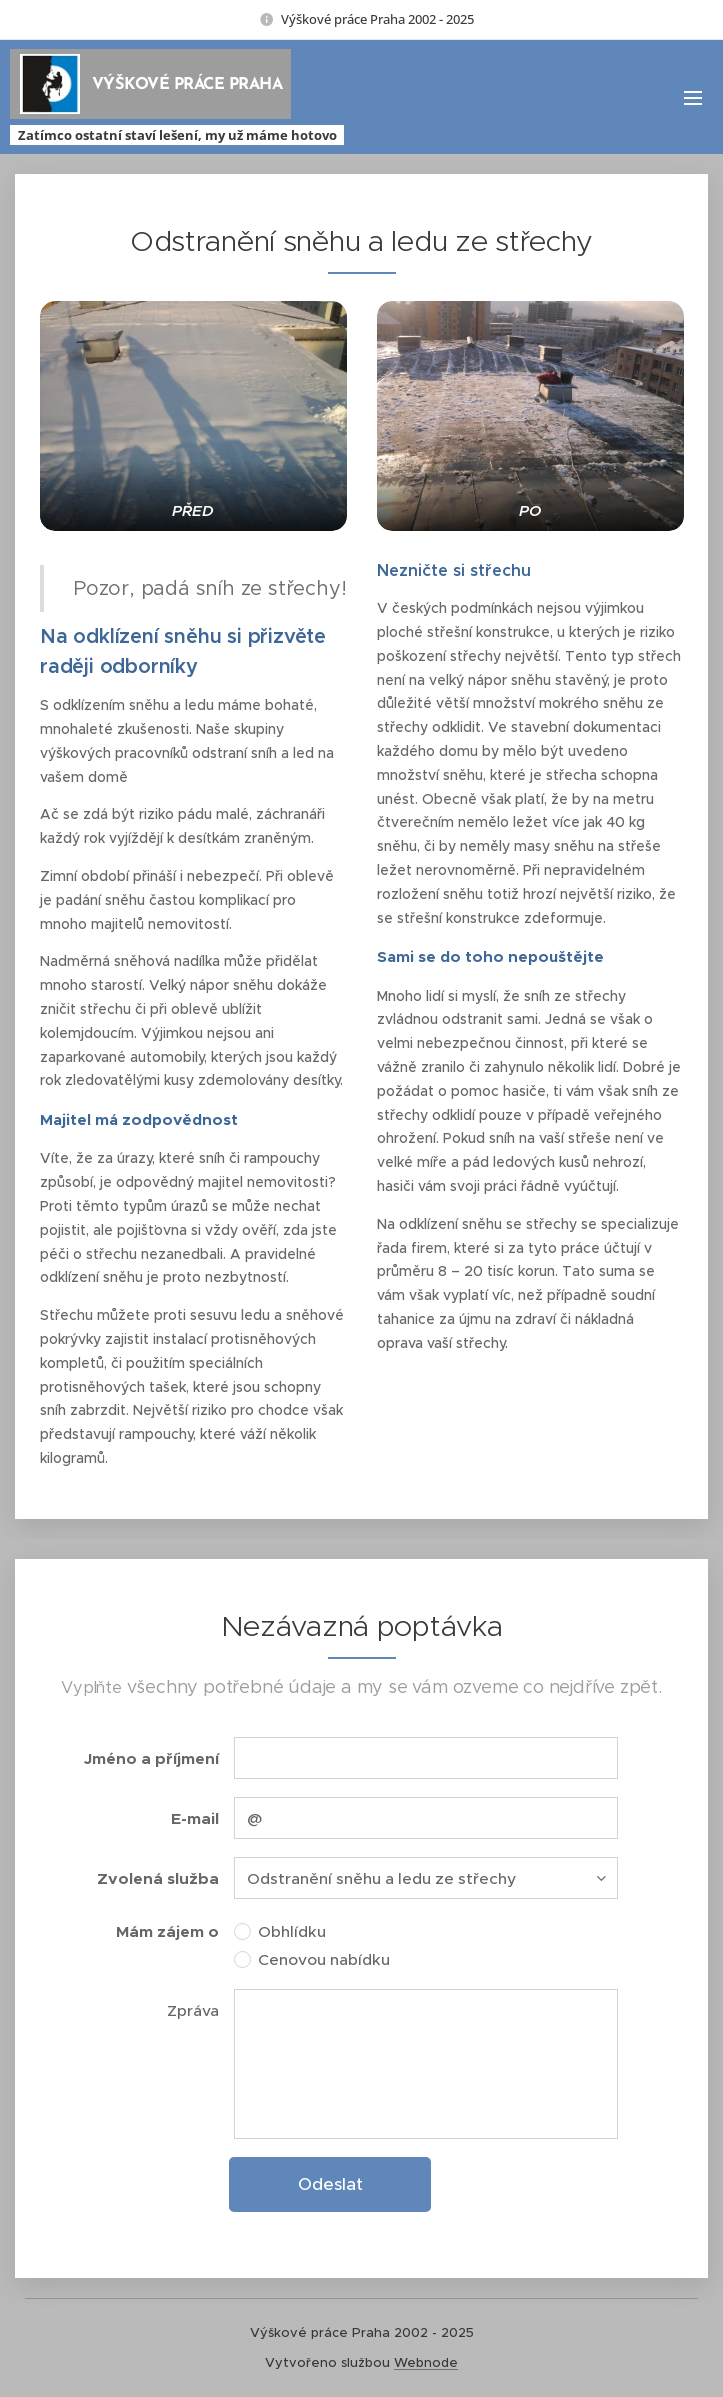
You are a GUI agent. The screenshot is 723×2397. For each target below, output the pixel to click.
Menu (693, 98)
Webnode (426, 2362)
